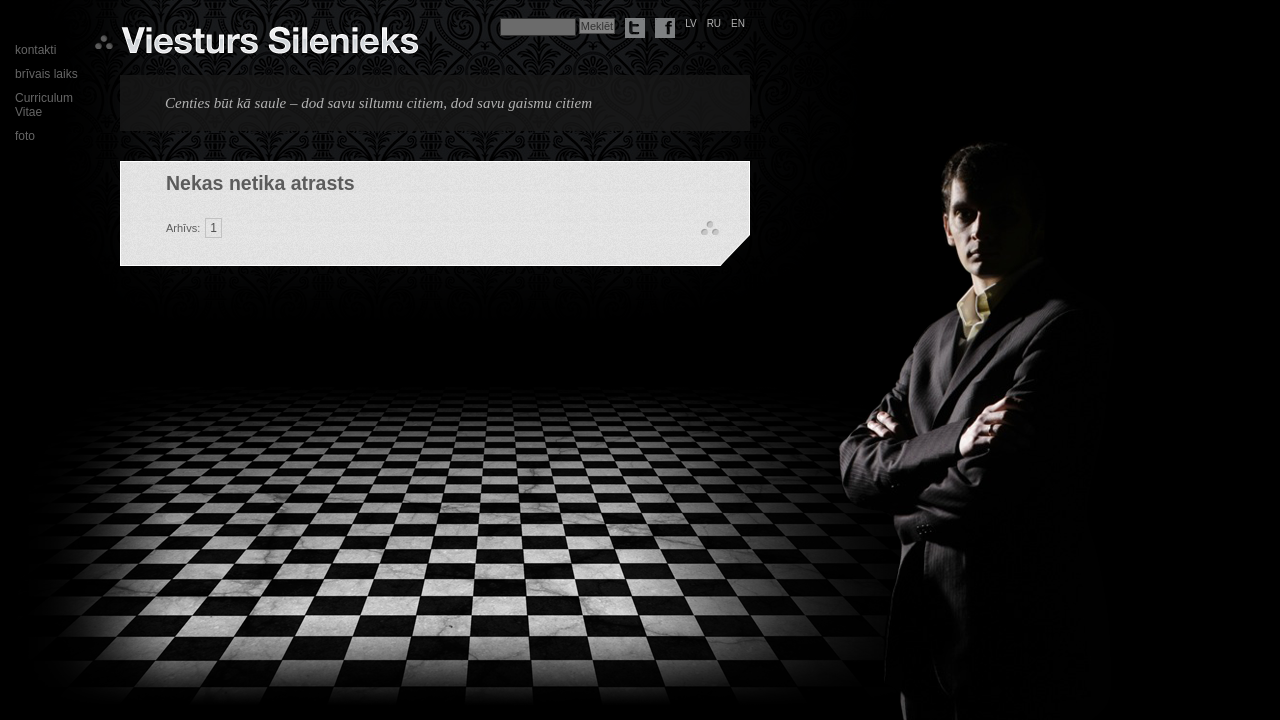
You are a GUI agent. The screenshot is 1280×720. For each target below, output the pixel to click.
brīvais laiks (46, 74)
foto (25, 136)
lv (691, 23)
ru (714, 23)
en (738, 23)
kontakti (35, 50)
